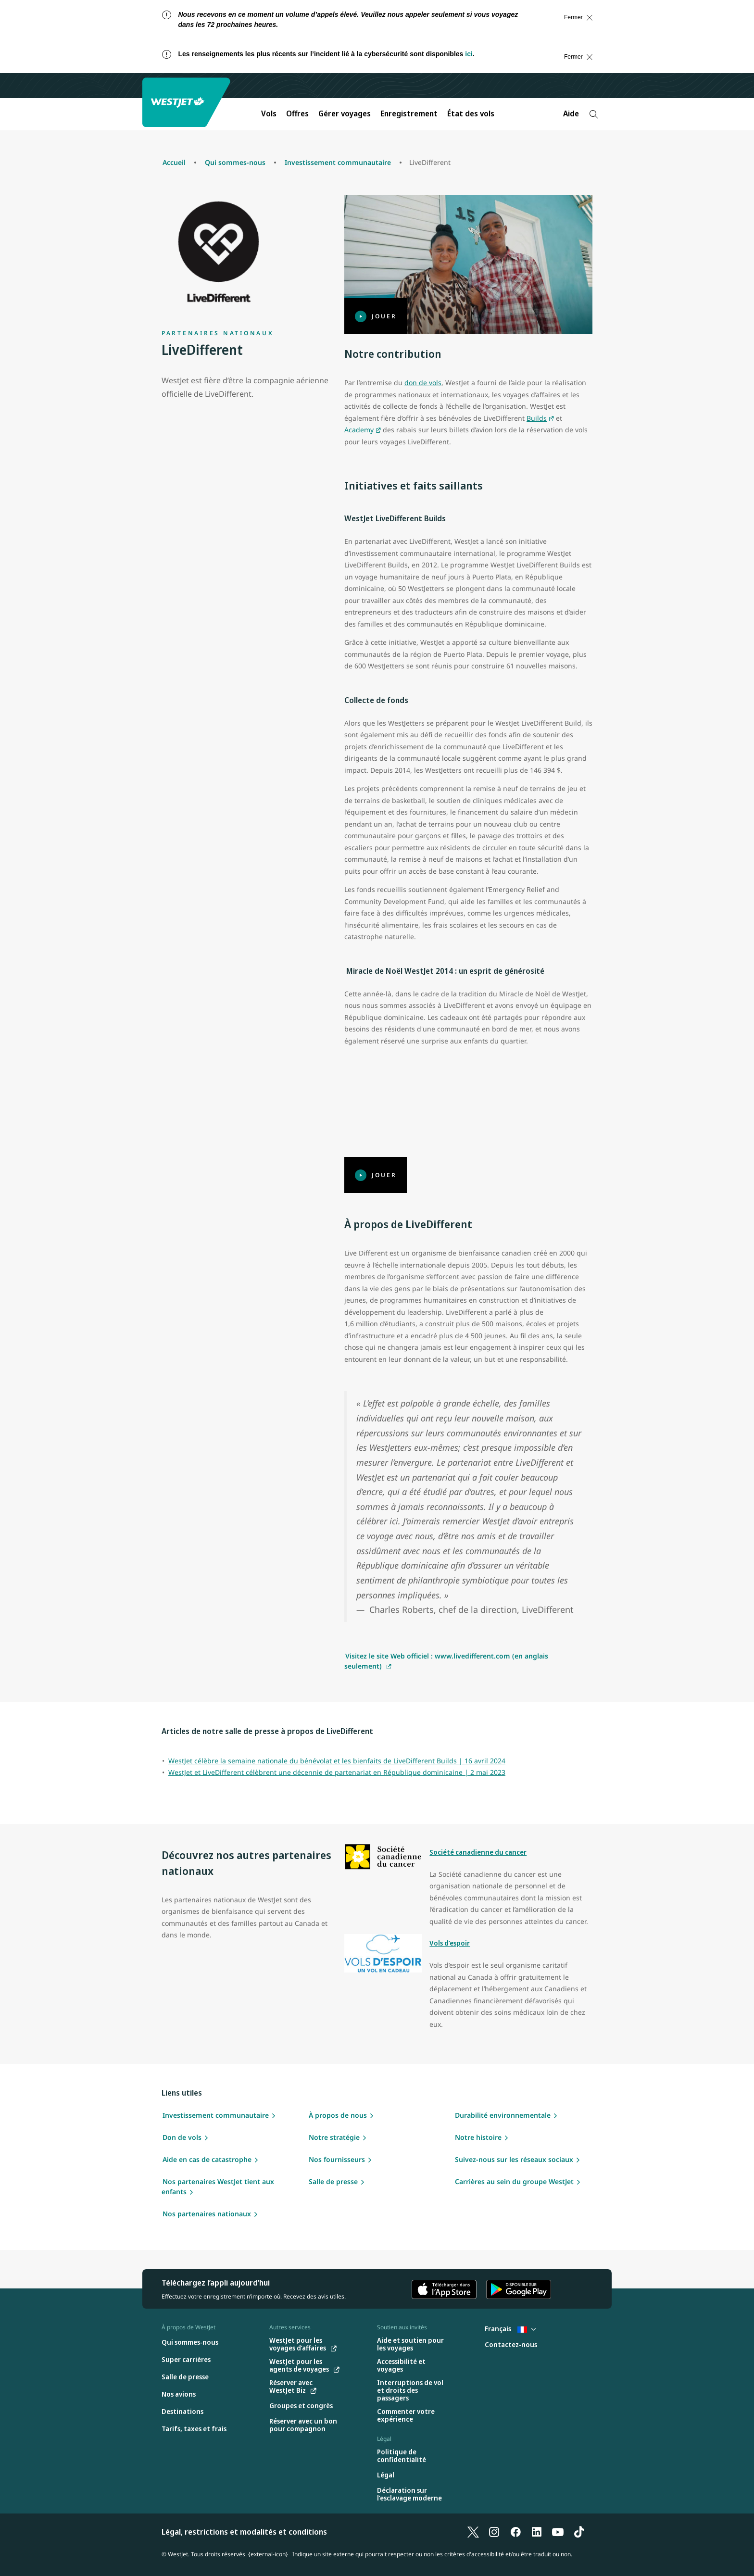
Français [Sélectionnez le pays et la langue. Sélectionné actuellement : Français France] (510, 2328)
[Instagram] (494, 2531)
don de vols (422, 382)
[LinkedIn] (536, 2531)
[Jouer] (468, 264)
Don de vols (182, 2137)
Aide (571, 113)
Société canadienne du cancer (478, 1852)
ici (469, 54)
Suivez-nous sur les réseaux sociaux (514, 2159)
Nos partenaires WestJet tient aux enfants (218, 2186)
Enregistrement (409, 113)
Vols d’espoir (449, 1943)
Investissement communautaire (216, 2115)
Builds (537, 418)
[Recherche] (593, 114)
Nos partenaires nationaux (207, 2213)
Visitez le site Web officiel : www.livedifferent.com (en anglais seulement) (446, 1661)
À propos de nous (338, 2115)
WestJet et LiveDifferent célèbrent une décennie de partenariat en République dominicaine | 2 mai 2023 (336, 1772)
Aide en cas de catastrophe (207, 2159)
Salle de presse (333, 2181)
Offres (297, 113)
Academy (359, 429)
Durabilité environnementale (503, 2115)
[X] (473, 2531)
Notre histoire (478, 2137)
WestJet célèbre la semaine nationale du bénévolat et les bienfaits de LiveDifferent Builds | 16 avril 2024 (336, 1760)
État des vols (470, 113)
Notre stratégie (334, 2137)
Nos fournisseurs (337, 2159)
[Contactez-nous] (511, 2345)
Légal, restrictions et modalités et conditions (244, 2531)
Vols (268, 113)
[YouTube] (558, 2531)
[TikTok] (579, 2531)
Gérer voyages (344, 113)
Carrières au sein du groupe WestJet (514, 2181)
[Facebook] (515, 2531)
